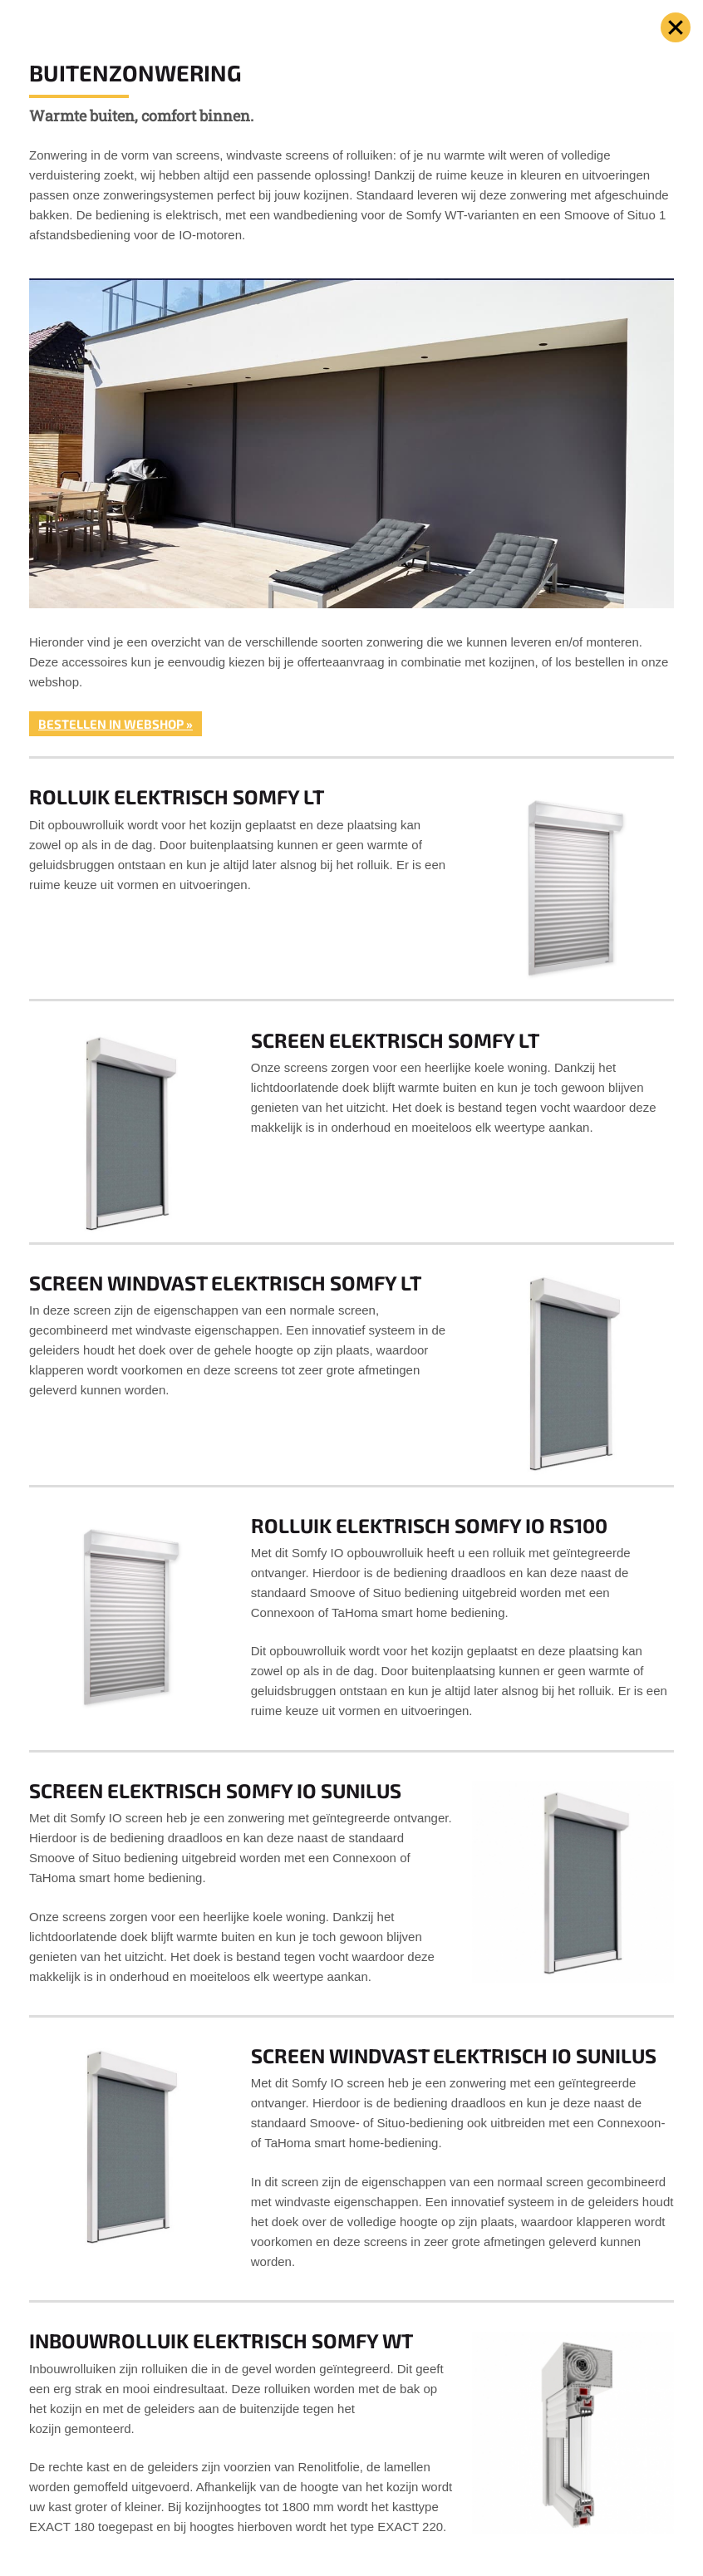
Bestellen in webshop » (115, 723)
